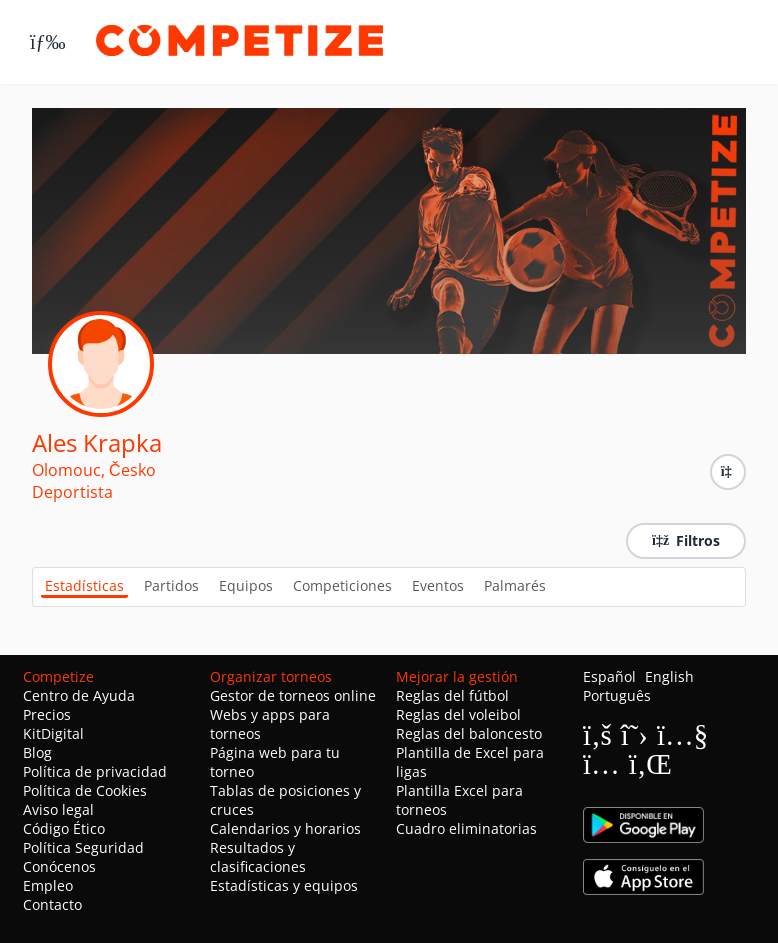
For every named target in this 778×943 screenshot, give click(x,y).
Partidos (171, 585)
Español (609, 676)
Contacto (52, 904)
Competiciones (342, 585)
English (669, 676)
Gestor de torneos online (293, 695)
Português (617, 695)
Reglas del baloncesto (469, 733)
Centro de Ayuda (79, 695)
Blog (37, 752)
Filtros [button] (686, 540)
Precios (47, 714)
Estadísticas (84, 585)
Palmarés (515, 585)
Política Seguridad (83, 847)
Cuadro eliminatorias (466, 828)
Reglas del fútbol (452, 695)
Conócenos (59, 866)
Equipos (246, 585)
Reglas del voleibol (458, 714)
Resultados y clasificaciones (258, 857)
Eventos (438, 585)
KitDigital (53, 733)
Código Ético (64, 828)
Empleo (48, 885)
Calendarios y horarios (285, 828)
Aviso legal (58, 809)
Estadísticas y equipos (284, 885)
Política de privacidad (95, 771)
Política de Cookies (85, 790)
